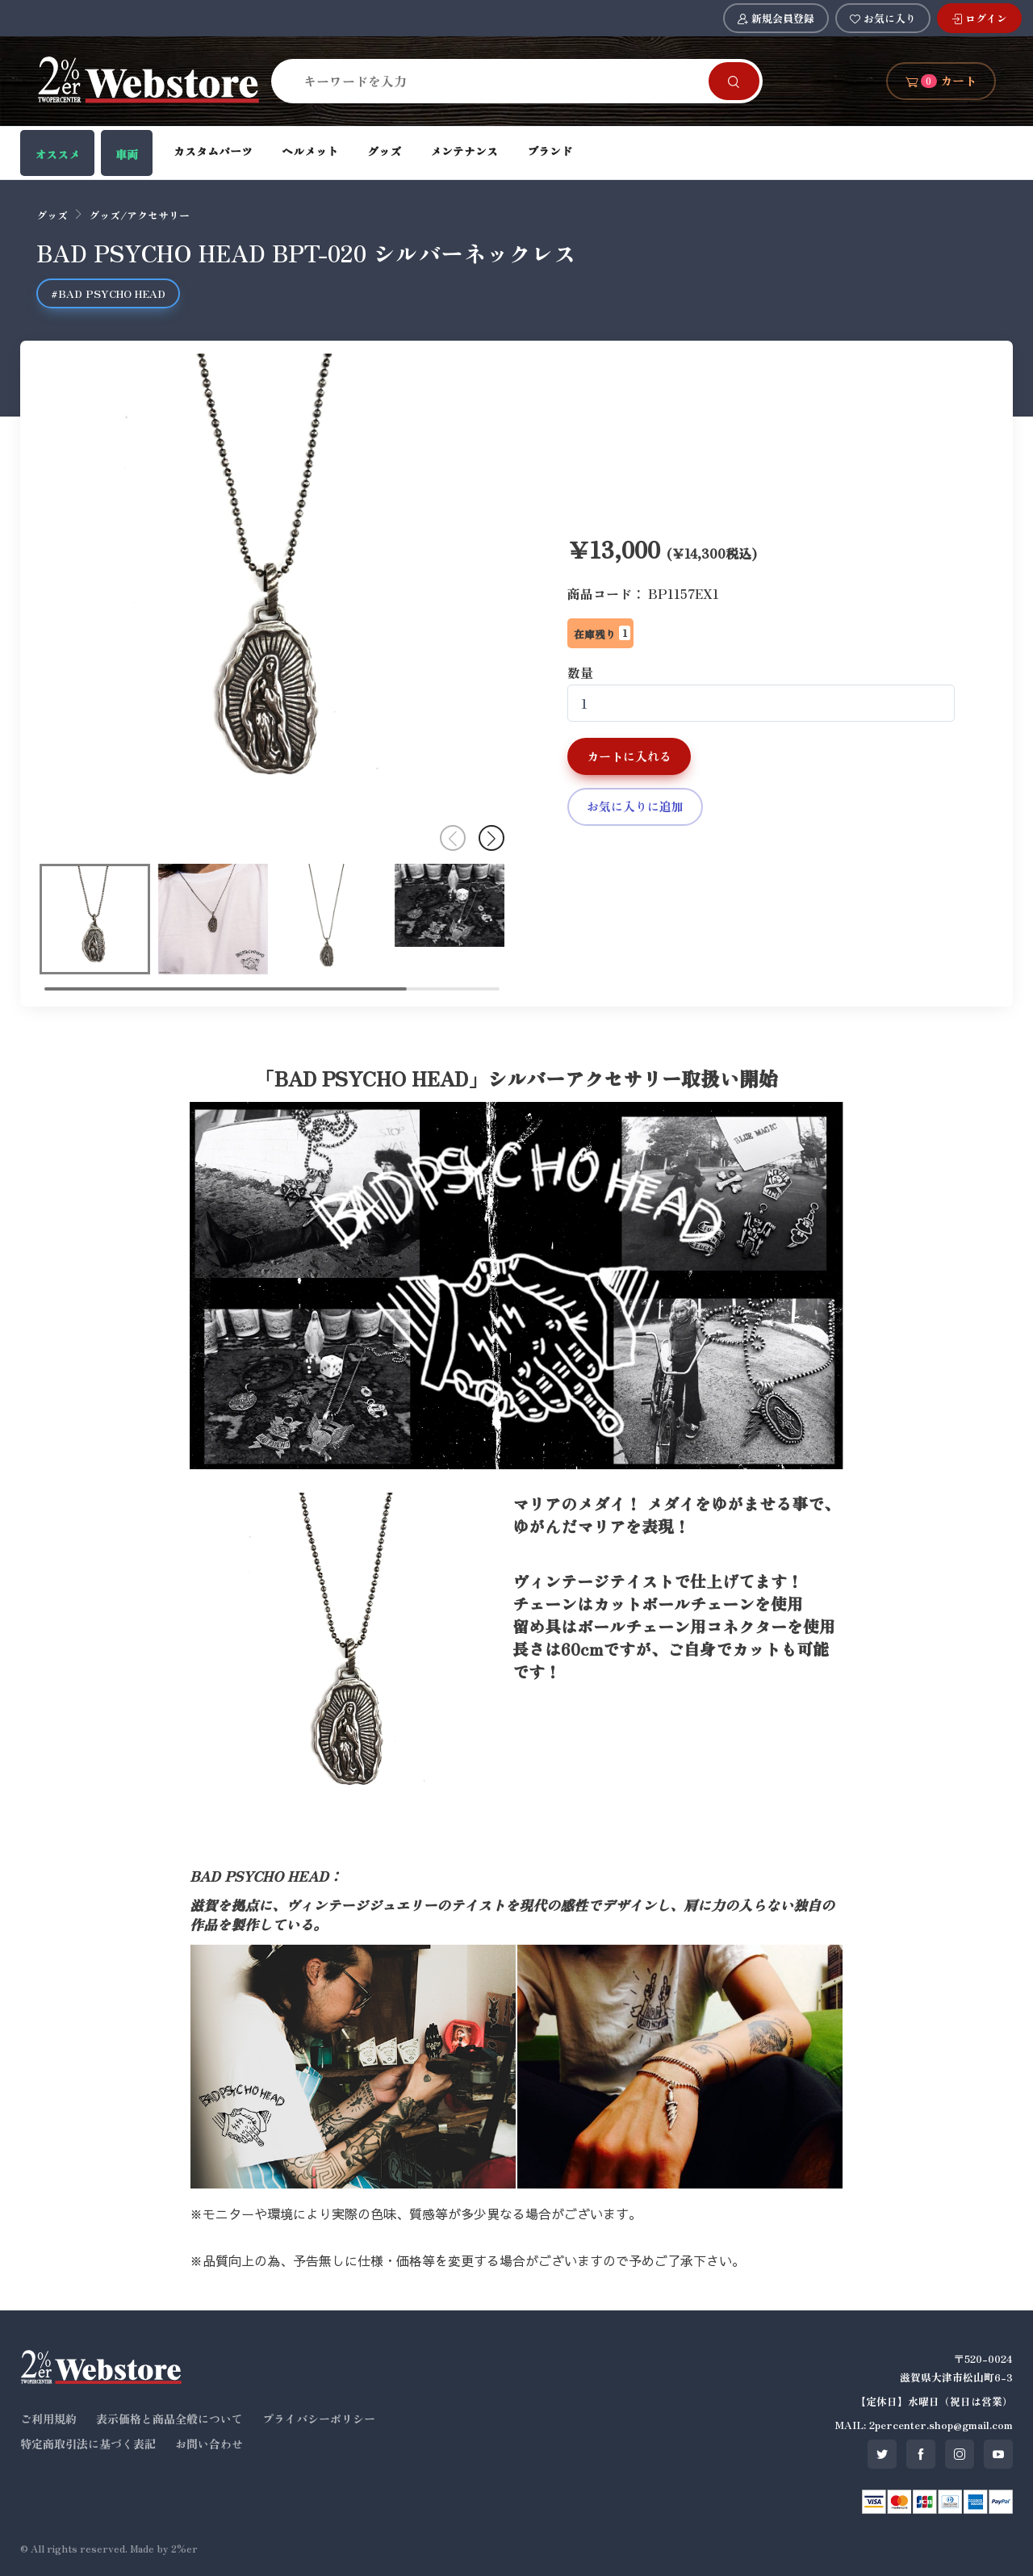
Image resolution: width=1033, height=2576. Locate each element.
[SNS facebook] (920, 2454)
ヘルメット (310, 151)
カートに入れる (629, 756)
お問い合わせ (209, 2444)
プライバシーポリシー (318, 2419)
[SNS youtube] (998, 2454)
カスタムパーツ (213, 151)
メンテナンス (464, 151)
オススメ (57, 154)
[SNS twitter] (882, 2454)
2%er (184, 2548)
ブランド (549, 151)
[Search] (500, 80)
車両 (126, 154)
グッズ (384, 151)
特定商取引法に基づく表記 (88, 2444)
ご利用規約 (48, 2419)
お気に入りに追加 (635, 806)
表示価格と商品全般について (169, 2419)
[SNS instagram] (959, 2454)
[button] (491, 838)
